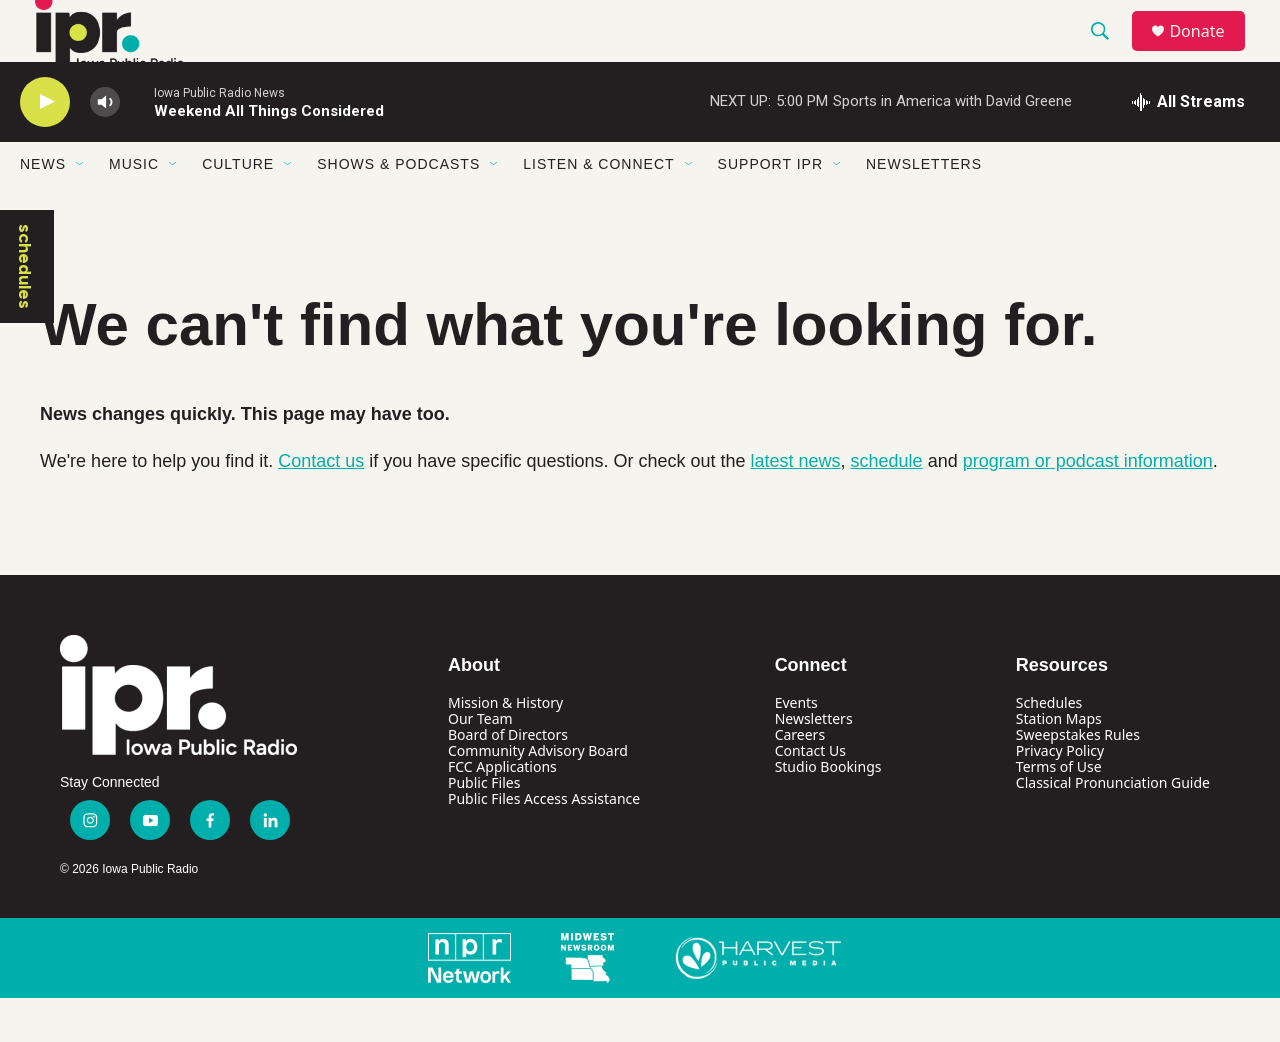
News (43, 208)
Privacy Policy (1060, 793)
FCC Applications (502, 809)
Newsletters (924, 208)
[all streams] (1188, 145)
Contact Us (810, 793)
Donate (1209, 52)
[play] (45, 145)
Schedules (1049, 745)
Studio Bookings (828, 809)
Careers (800, 777)
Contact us (321, 504)
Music (134, 208)
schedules (25, 309)
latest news (796, 504)
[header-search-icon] (1109, 53)
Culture (238, 208)
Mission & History (505, 745)
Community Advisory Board (538, 793)
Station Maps (1059, 761)
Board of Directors (508, 777)
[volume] (105, 145)
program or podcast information (1088, 504)
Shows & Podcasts (398, 208)
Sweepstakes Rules (1078, 777)
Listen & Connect (598, 208)
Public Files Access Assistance (544, 841)
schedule (887, 504)
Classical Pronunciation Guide (1113, 825)
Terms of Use (1059, 809)
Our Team (480, 761)
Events (796, 745)
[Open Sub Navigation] (81, 208)
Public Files (484, 825)
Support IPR (770, 208)
